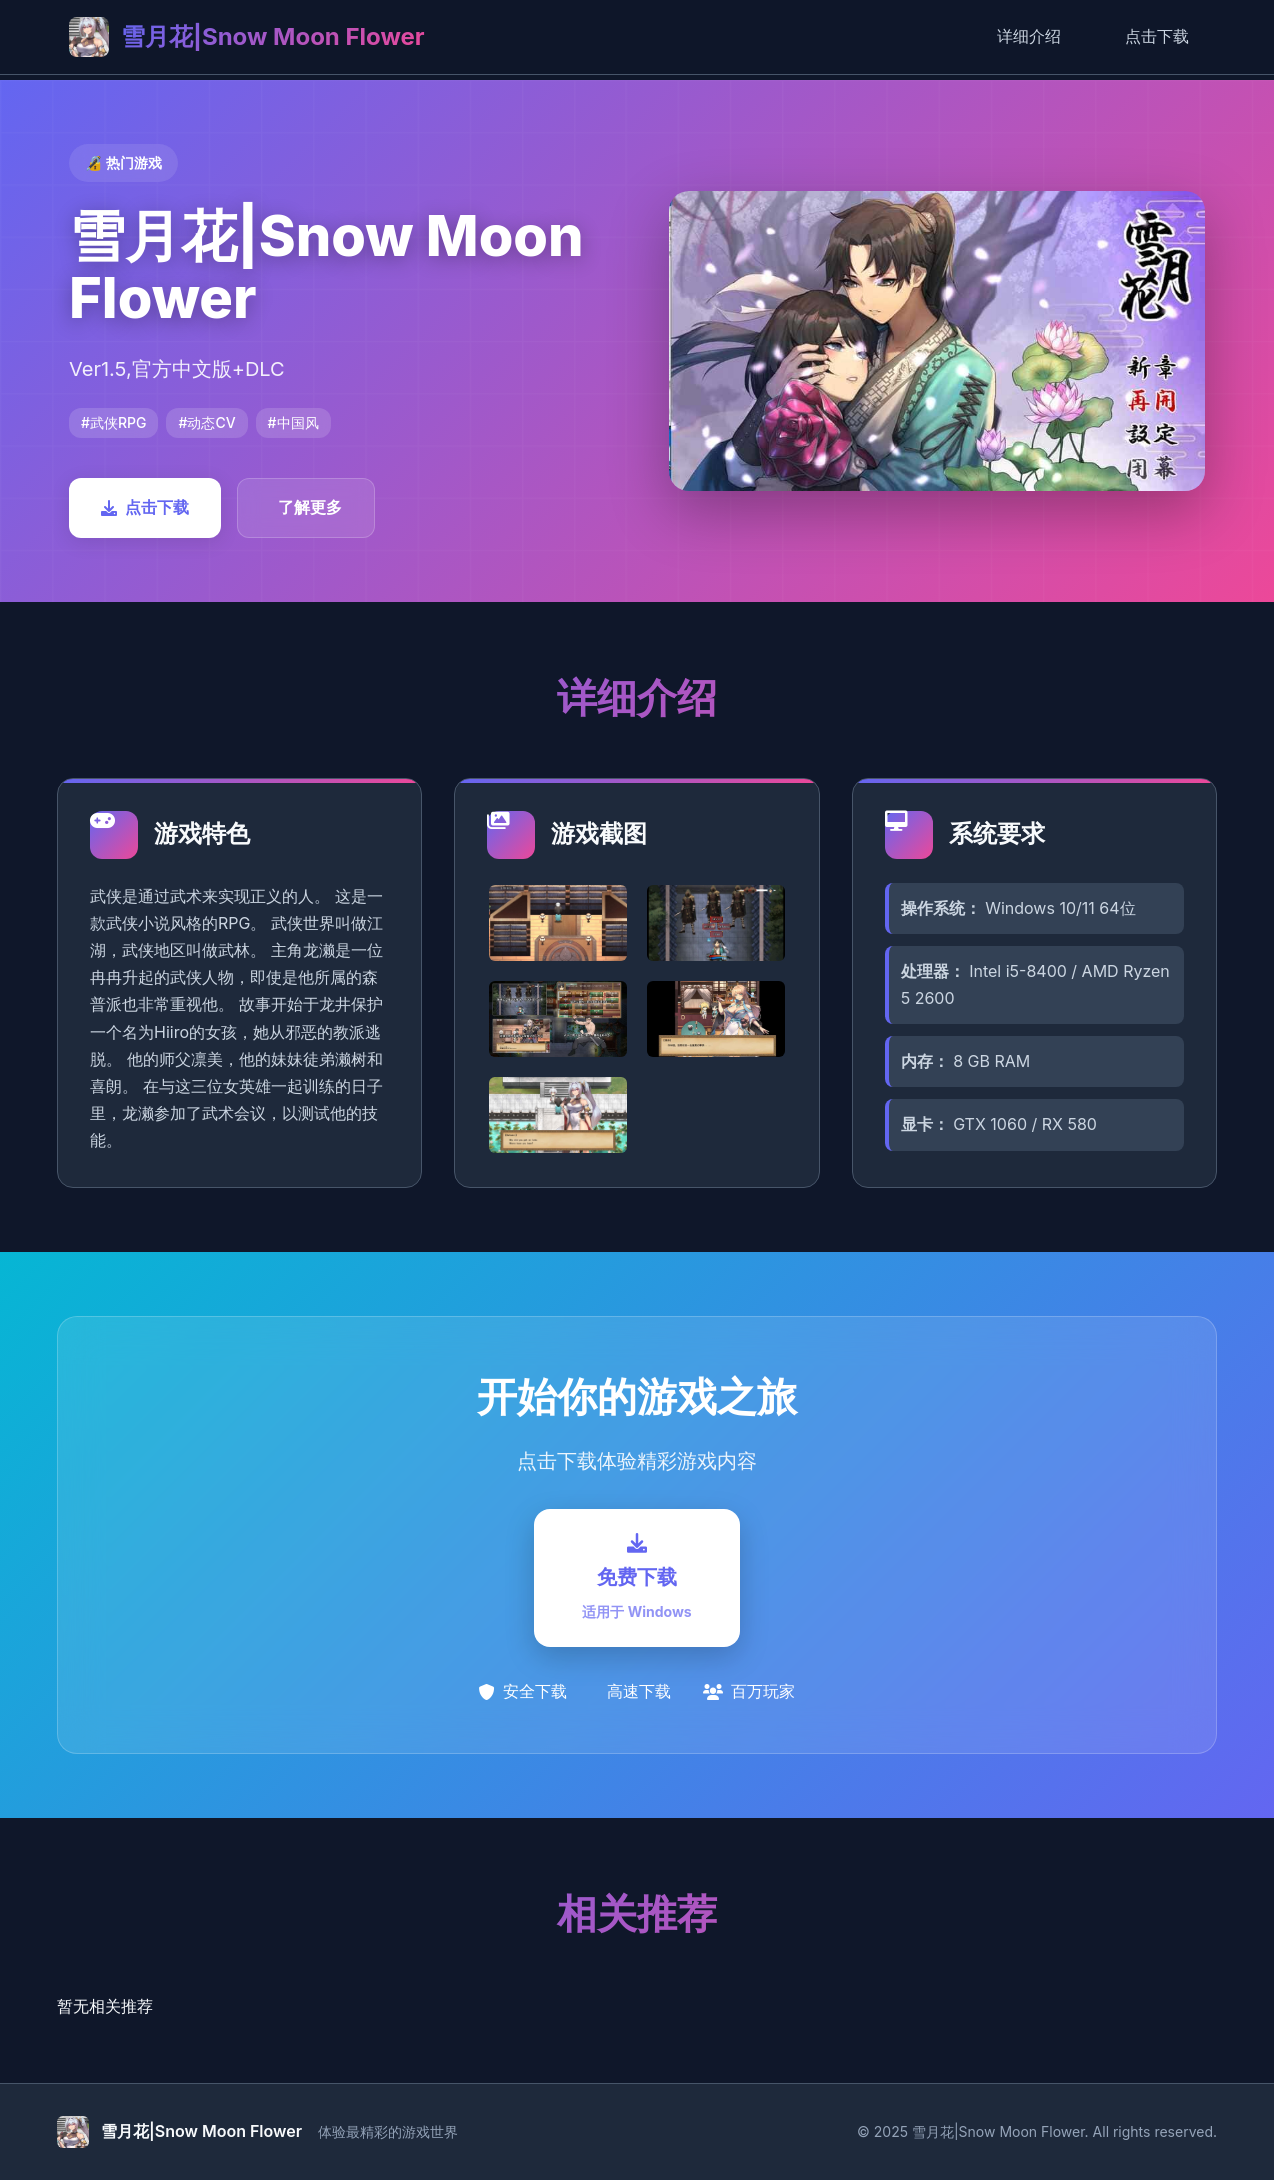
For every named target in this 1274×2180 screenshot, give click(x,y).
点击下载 (1157, 36)
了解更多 (310, 507)
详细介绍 (1029, 36)
